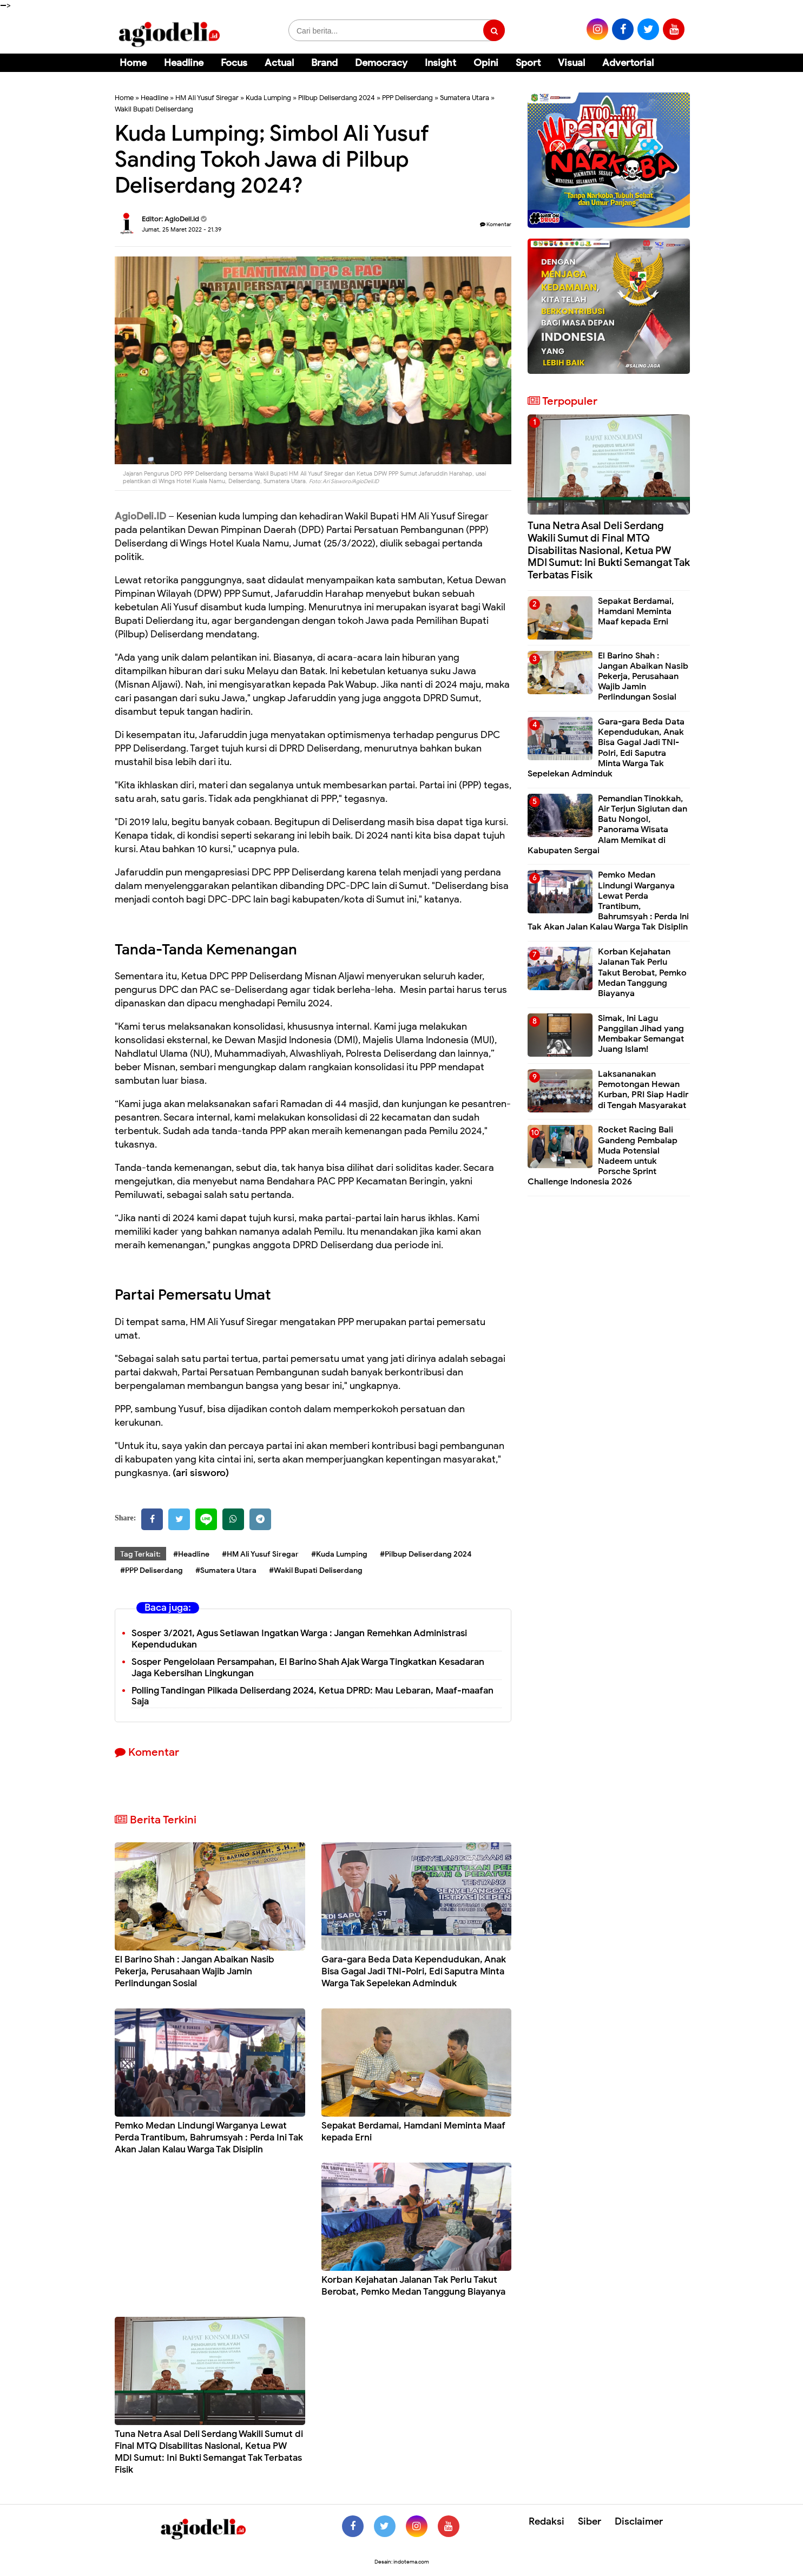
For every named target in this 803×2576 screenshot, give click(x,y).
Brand (324, 63)
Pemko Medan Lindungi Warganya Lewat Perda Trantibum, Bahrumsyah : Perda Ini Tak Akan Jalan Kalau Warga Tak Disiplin (209, 2137)
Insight (440, 63)
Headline (183, 63)
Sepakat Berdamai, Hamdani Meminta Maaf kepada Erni (636, 611)
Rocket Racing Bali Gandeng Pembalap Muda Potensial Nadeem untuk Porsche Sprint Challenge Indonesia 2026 (602, 1155)
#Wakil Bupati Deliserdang (316, 1570)
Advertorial (628, 63)
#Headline (191, 1554)
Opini (485, 63)
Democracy (381, 63)
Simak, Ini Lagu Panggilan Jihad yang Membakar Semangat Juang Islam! (641, 1034)
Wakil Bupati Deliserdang (154, 109)
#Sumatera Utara (225, 1570)
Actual (279, 63)
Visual (571, 63)
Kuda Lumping (268, 97)
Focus (234, 63)
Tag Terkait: (140, 1554)
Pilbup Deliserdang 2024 (336, 97)
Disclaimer (639, 2521)
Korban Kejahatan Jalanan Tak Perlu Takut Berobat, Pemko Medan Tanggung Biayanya (413, 2285)
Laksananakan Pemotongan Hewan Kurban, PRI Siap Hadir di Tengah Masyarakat (643, 1090)
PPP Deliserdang (407, 97)
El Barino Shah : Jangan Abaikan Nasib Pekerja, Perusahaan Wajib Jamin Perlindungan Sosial (194, 1971)
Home (133, 63)
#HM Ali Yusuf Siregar (260, 1554)
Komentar (495, 224)
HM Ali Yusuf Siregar (207, 97)
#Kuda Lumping (339, 1554)
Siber (589, 2521)
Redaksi (546, 2521)
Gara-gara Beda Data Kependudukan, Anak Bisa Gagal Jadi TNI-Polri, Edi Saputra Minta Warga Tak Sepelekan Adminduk (413, 1971)
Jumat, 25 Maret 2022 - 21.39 (181, 229)
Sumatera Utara (464, 97)
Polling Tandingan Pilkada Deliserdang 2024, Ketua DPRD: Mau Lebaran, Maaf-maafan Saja (312, 1696)
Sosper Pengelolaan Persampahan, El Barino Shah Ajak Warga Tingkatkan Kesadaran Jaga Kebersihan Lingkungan (307, 1667)
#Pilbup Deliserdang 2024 (426, 1554)
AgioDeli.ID (140, 516)
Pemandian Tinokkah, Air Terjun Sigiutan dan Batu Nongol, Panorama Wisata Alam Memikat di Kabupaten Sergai (607, 824)
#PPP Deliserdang (151, 1570)
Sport (528, 63)
